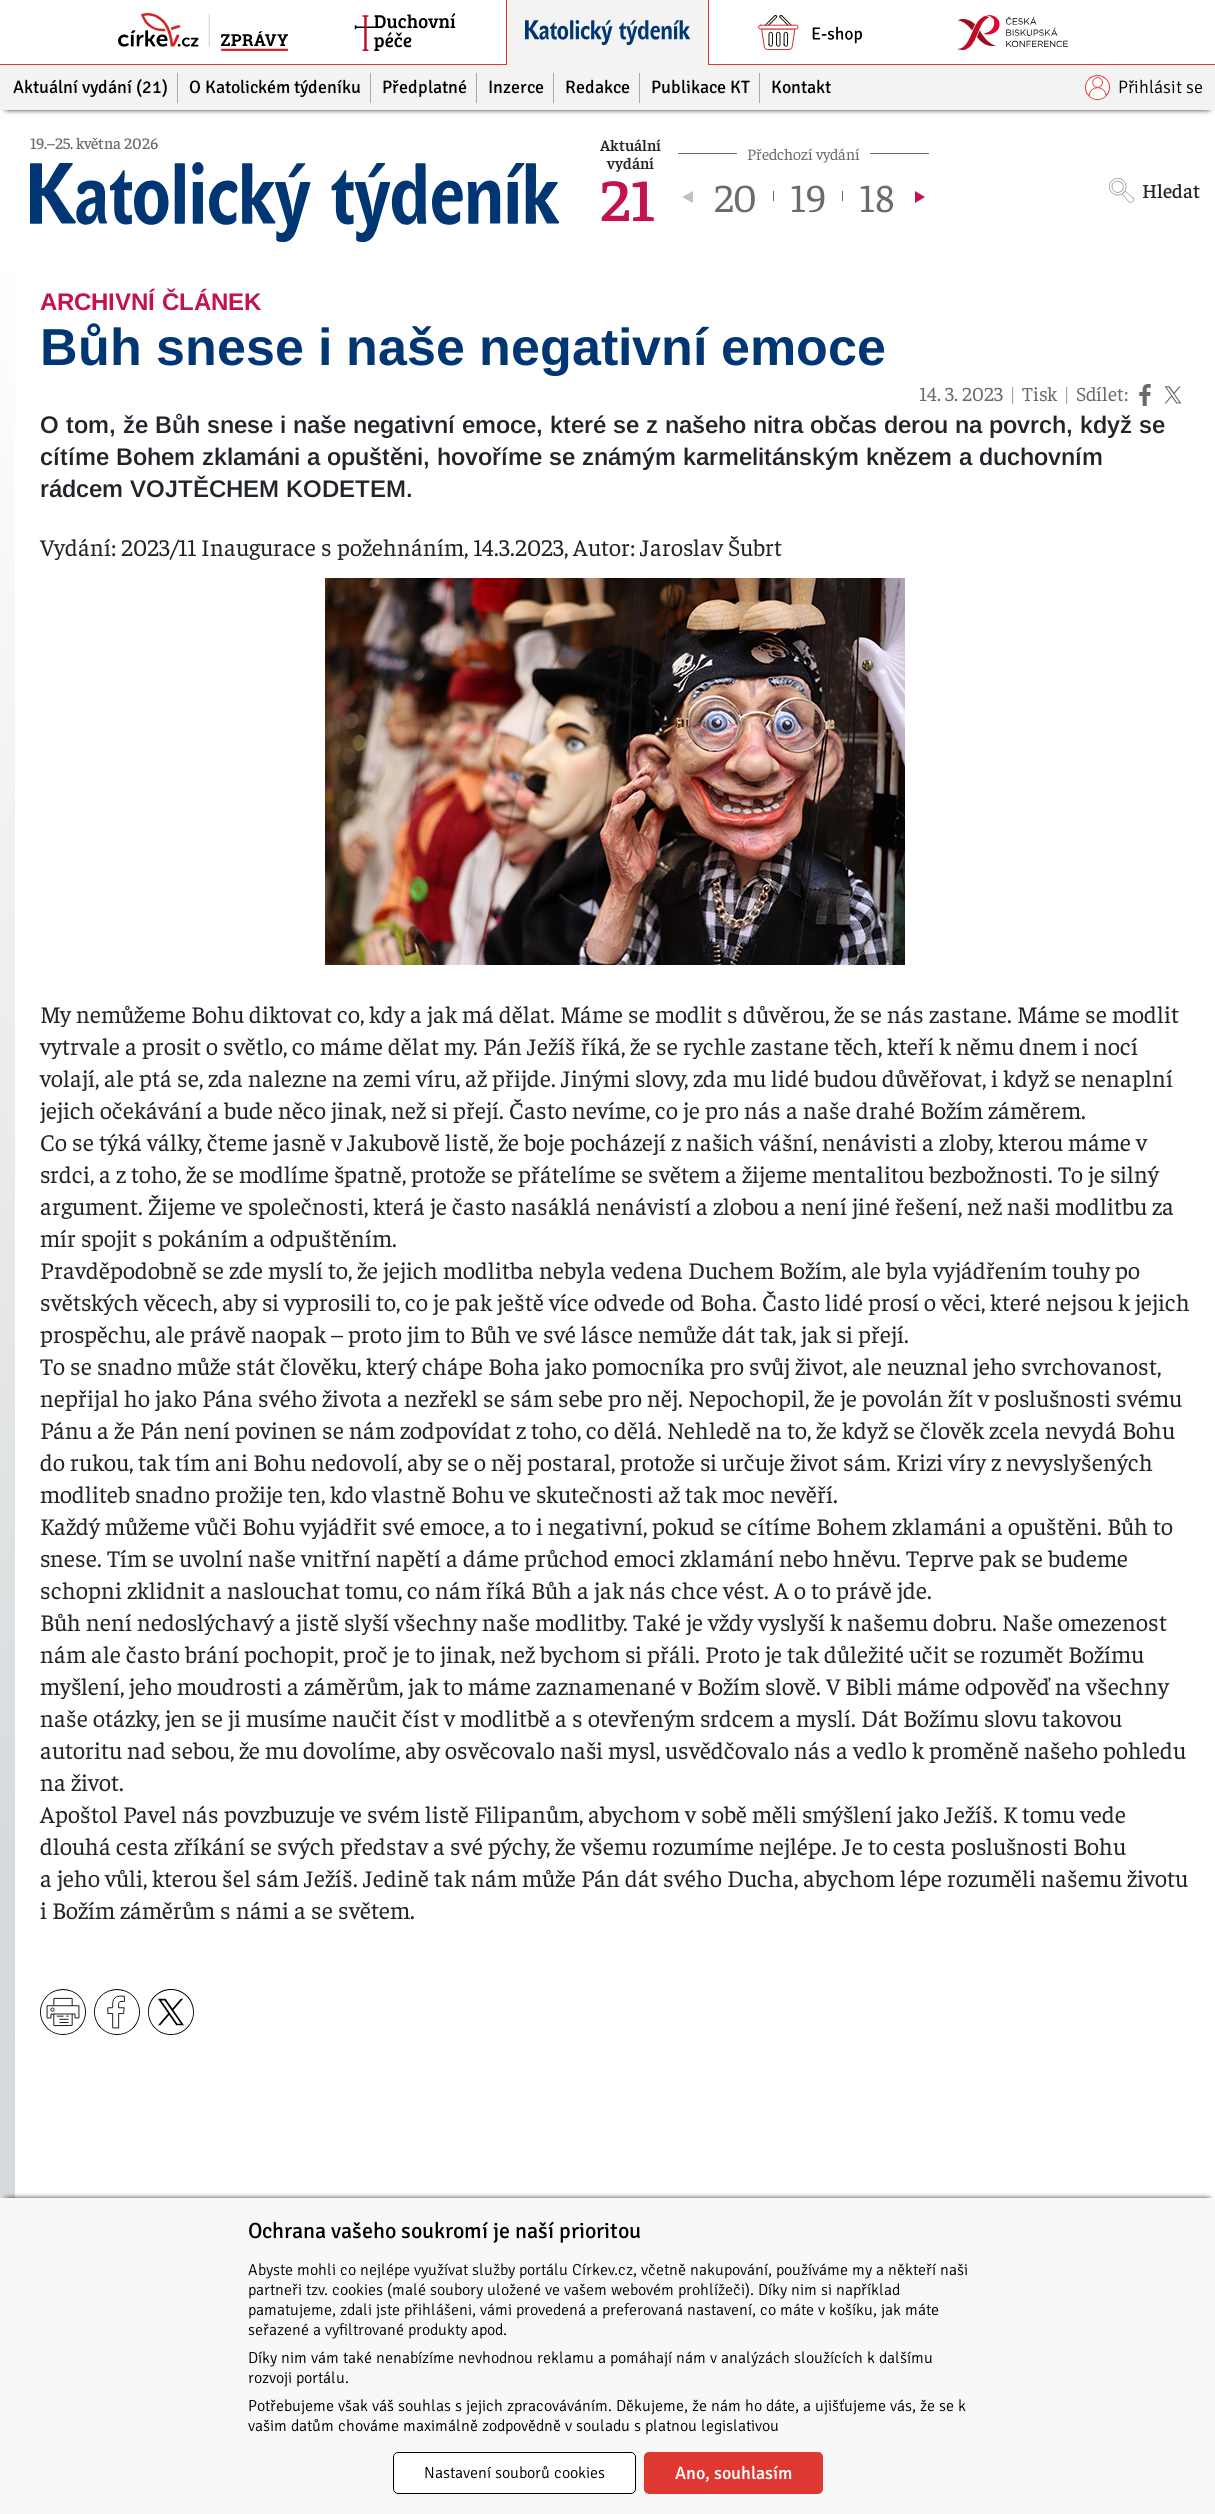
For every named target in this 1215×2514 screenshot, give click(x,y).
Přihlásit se (1144, 87)
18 (876, 196)
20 (735, 196)
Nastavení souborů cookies (514, 2473)
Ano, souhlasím (733, 2473)
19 (808, 196)
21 (627, 196)
